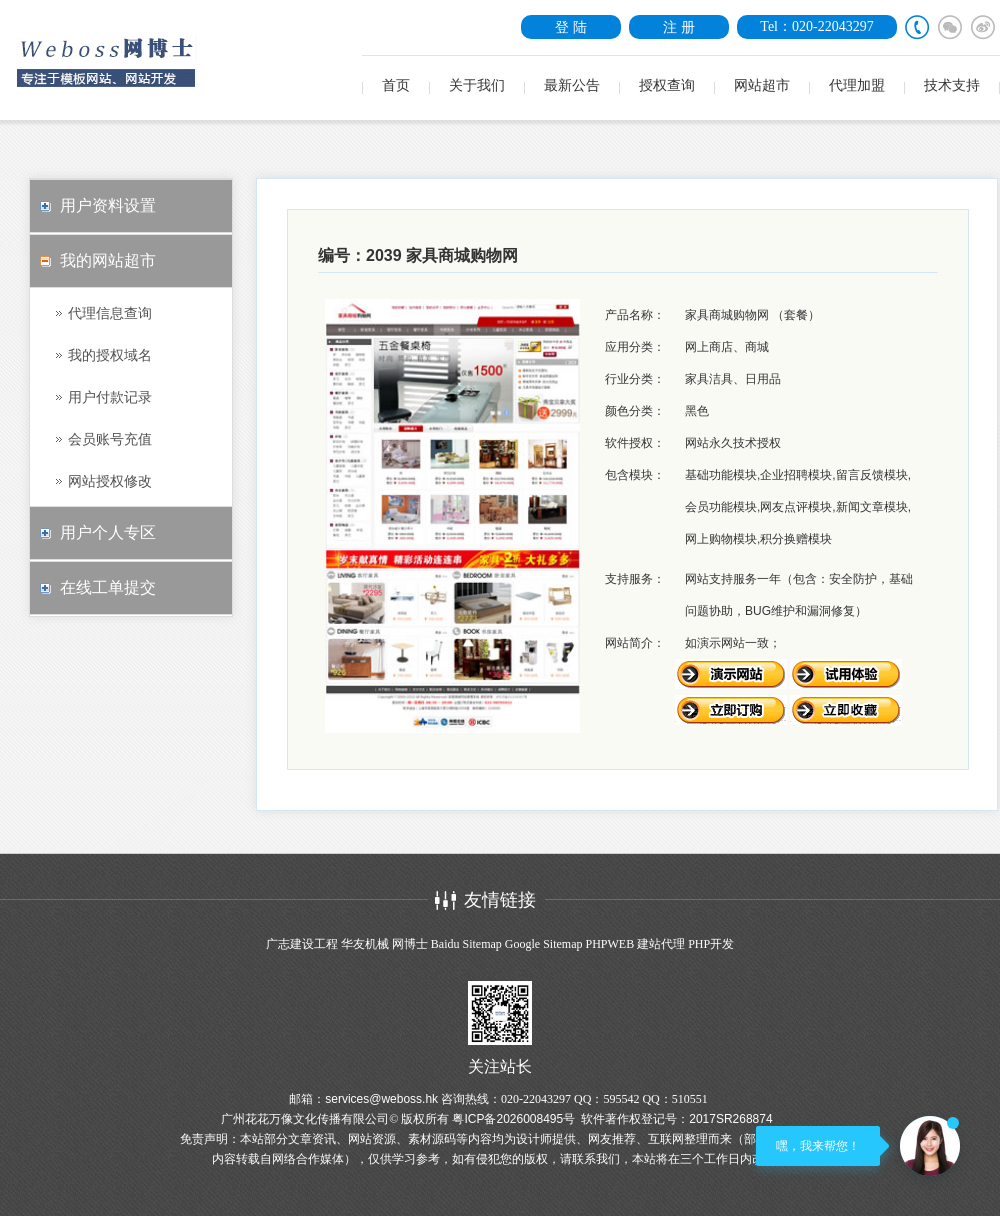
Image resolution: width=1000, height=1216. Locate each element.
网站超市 (762, 85)
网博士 (410, 944)
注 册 (679, 27)
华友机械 (365, 944)
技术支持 (952, 85)
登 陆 (571, 27)
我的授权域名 (110, 355)
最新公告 (572, 85)
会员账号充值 (110, 439)
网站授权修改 (110, 481)
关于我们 (477, 85)
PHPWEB (609, 944)
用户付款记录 (110, 397)
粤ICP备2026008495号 (513, 1119)
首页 (396, 85)
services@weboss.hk (381, 1099)
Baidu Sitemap (466, 944)
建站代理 (661, 944)
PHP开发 (711, 944)
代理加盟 (857, 85)
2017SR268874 (730, 1119)
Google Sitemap (544, 944)
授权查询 (667, 85)
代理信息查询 (110, 313)
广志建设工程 (302, 944)
